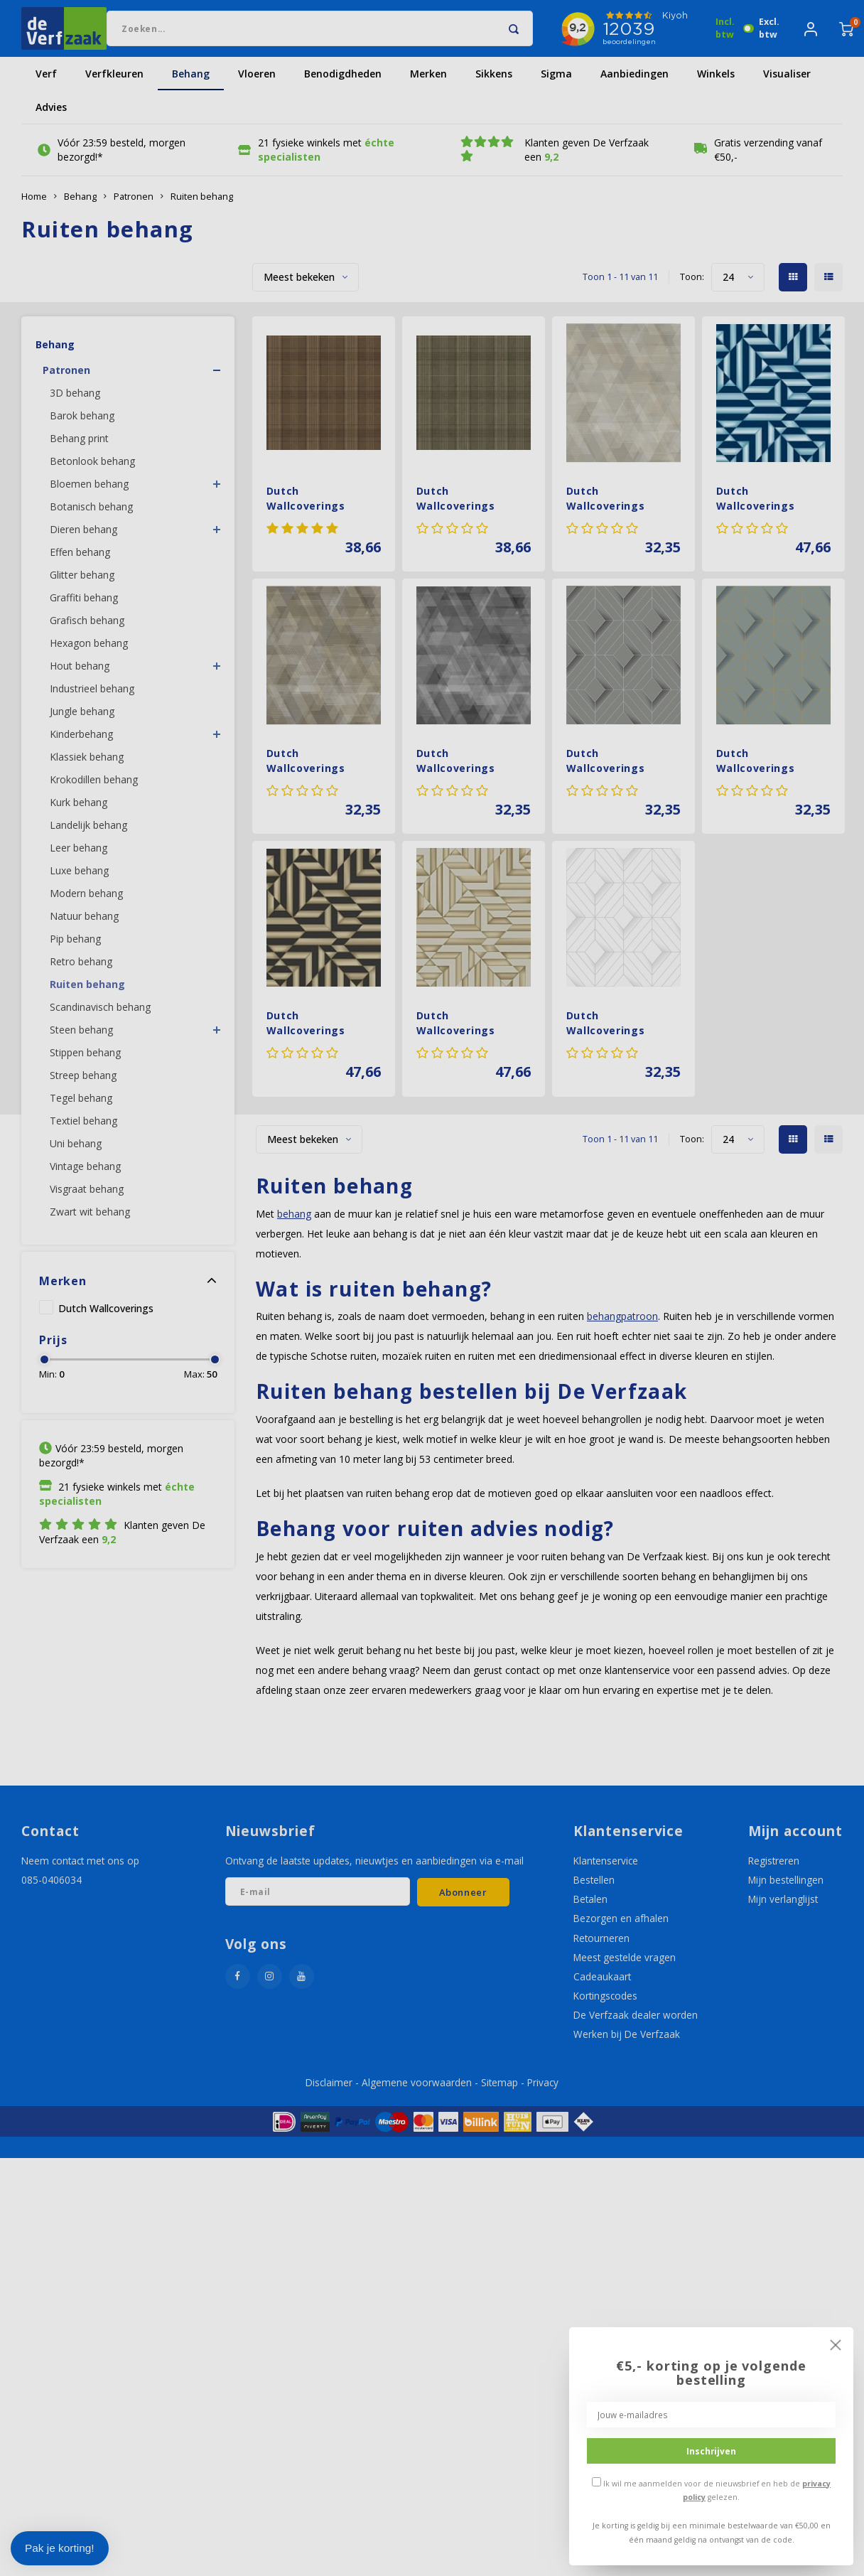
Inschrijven (711, 2451)
